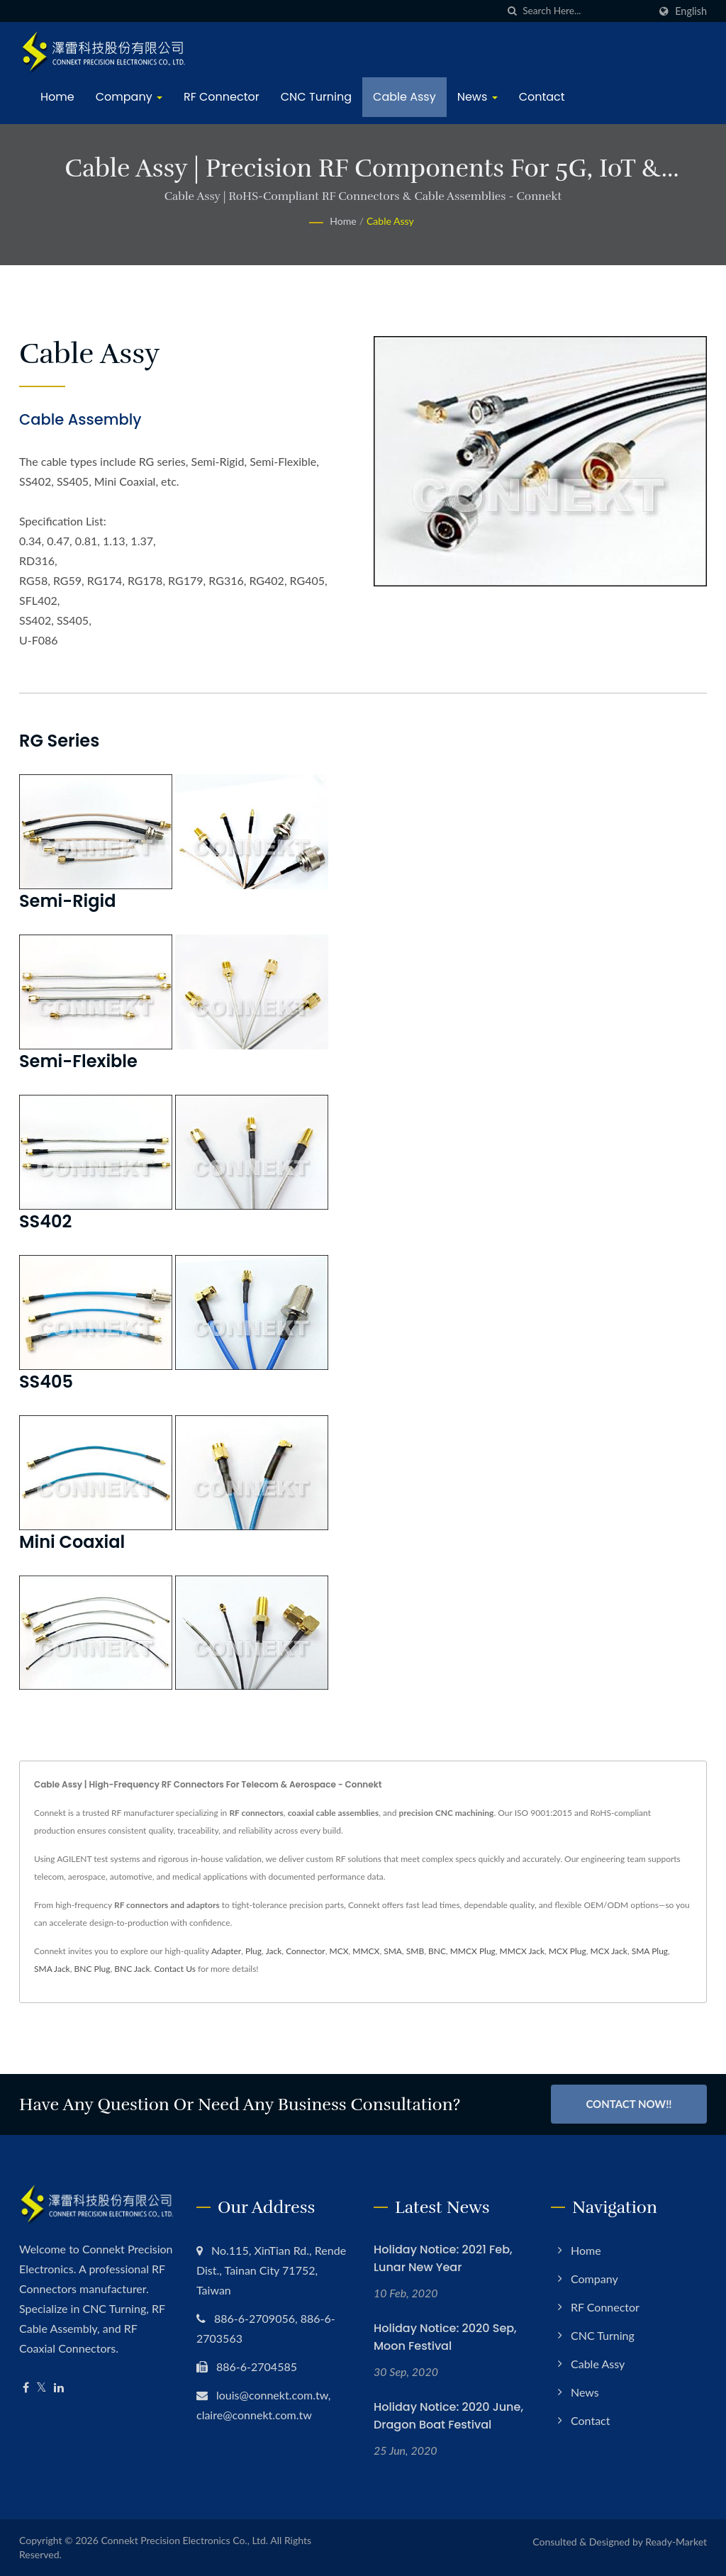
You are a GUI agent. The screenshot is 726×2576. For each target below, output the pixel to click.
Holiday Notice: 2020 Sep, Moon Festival (445, 2337)
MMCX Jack (522, 1951)
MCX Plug (567, 1951)
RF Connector (221, 97)
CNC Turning (316, 97)
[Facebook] (26, 2388)
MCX (339, 1951)
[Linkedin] (59, 2388)
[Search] (586, 11)
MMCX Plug (473, 1951)
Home (57, 97)
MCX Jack (609, 1951)
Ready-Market (676, 2542)
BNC (437, 1951)
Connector (305, 1951)
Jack (274, 1951)
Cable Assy (404, 97)
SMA (393, 1951)
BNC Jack (132, 1968)
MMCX (365, 1951)
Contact (542, 97)
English (691, 11)
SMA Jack (52, 1968)
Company (129, 97)
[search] (512, 11)
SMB (415, 1951)
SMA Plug (650, 1951)
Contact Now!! (628, 2103)
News (477, 97)
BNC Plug (92, 1968)
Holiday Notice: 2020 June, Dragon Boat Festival (448, 2416)
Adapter (226, 1951)
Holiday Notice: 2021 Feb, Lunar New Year (443, 2258)
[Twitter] (41, 2388)
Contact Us (174, 1968)
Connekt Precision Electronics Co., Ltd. (184, 2540)
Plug (253, 1951)
